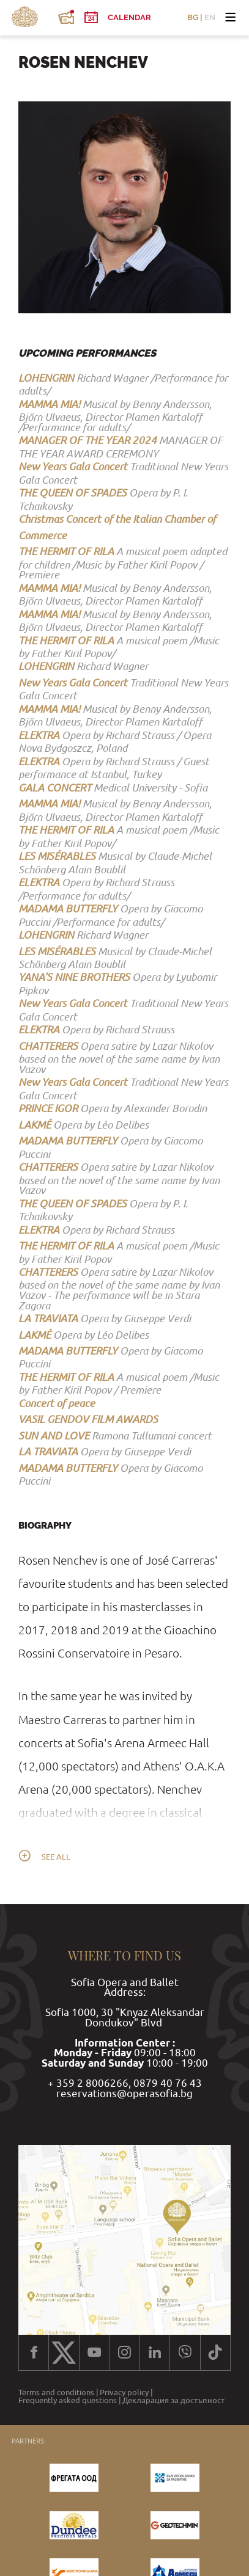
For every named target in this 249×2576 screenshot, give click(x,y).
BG (192, 18)
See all (56, 1856)
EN (209, 18)
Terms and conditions (56, 2393)
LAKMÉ (34, 1124)
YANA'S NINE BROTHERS (74, 977)
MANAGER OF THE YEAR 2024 (87, 440)
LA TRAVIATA (48, 1318)
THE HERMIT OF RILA (66, 551)
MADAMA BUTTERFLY (67, 908)
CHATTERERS (48, 1046)
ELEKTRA (38, 735)
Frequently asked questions (67, 2401)
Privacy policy (124, 2393)
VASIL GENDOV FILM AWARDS (88, 1419)
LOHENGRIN (46, 378)
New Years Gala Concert (72, 466)
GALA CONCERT (54, 787)
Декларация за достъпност (173, 2401)
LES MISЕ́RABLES (56, 856)
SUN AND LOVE (53, 1435)
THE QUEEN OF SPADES (72, 492)
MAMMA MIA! (49, 404)
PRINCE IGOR (48, 1108)
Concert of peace (56, 1403)
